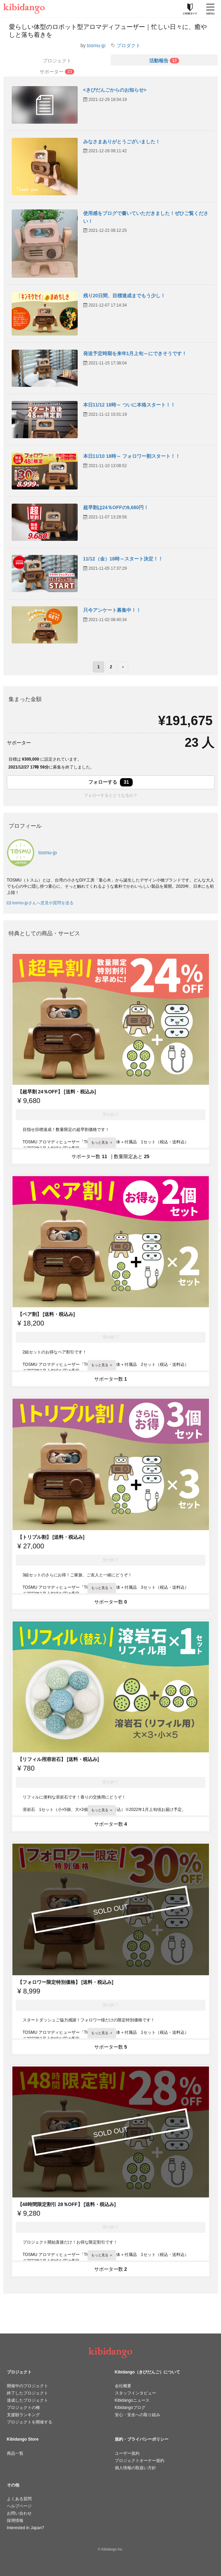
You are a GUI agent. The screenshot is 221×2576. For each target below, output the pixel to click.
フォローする (110, 782)
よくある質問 (19, 2498)
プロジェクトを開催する (29, 2422)
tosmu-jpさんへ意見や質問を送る (40, 902)
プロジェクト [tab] (57, 60)
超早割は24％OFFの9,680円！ (116, 507)
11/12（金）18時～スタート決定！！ (123, 558)
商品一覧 (15, 2453)
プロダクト (129, 45)
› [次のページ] (123, 666)
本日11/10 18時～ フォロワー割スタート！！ (131, 456)
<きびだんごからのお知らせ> (114, 90)
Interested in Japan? (25, 2527)
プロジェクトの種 (23, 2407)
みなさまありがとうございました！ (121, 141)
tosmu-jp (96, 45)
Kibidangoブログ (130, 2407)
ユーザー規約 (127, 2453)
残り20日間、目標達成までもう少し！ (124, 295)
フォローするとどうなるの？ (110, 795)
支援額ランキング (23, 2414)
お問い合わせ (19, 2513)
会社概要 (123, 2385)
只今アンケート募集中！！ (112, 610)
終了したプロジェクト (27, 2393)
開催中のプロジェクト (27, 2385)
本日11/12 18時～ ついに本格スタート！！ (129, 405)
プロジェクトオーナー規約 (139, 2460)
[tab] (164, 59)
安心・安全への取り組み (137, 2414)
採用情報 (15, 2520)
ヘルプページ (19, 2506)
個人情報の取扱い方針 (135, 2467)
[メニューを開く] (210, 8)
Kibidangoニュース (132, 2400)
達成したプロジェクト (27, 2400)
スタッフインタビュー (135, 2393)
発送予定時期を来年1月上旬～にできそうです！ (135, 353)
